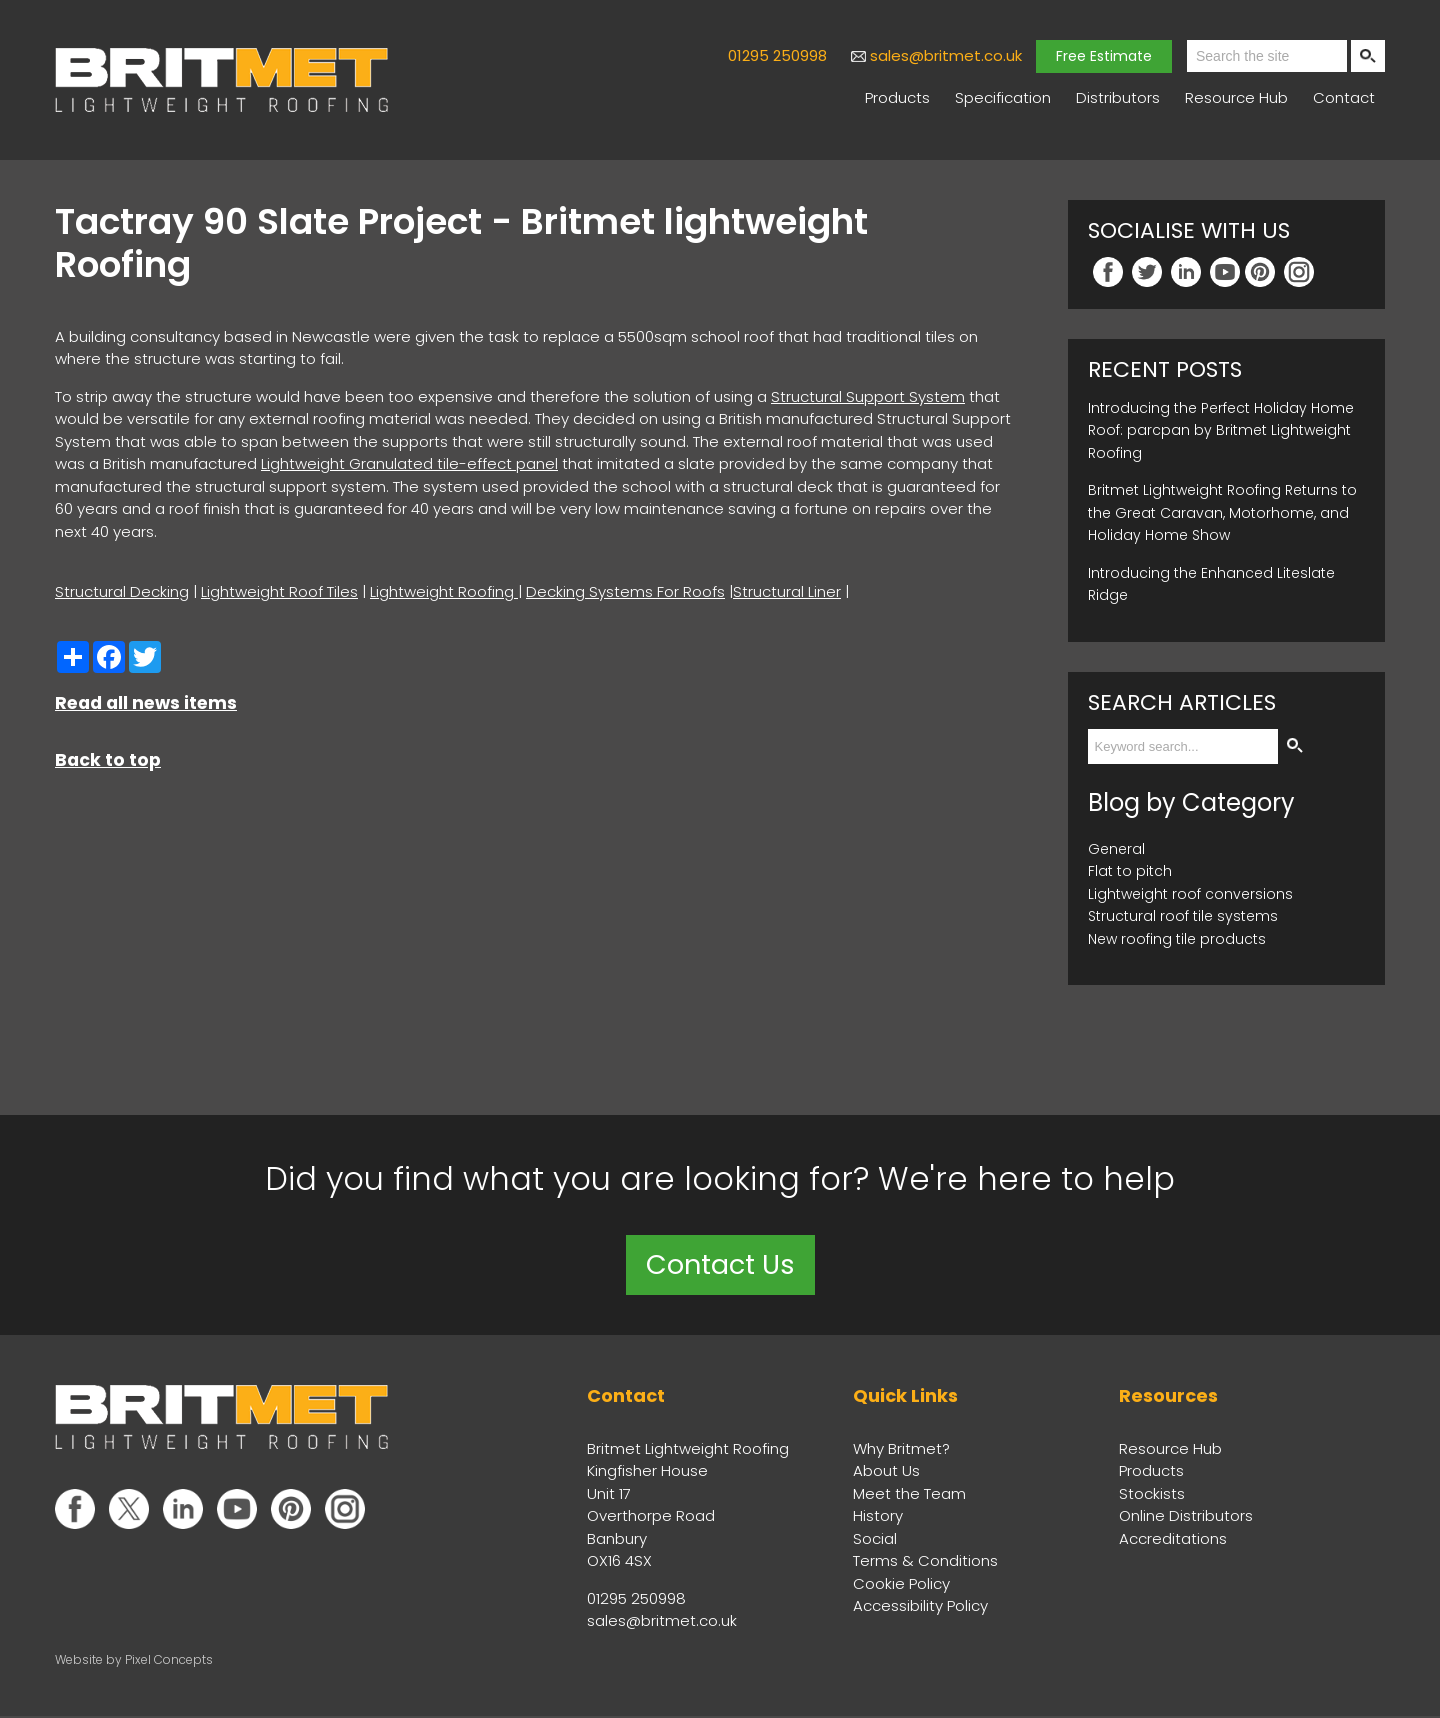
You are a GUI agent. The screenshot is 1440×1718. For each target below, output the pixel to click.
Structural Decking (122, 591)
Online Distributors (1186, 1517)
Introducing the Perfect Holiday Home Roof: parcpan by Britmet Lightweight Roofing (1221, 430)
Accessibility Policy (920, 1607)
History (878, 1517)
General (1116, 849)
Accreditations (1173, 1539)
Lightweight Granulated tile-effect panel (409, 463)
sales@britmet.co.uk (946, 55)
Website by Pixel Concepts (134, 1660)
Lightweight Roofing (444, 591)
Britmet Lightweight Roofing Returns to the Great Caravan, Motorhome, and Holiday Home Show (1222, 512)
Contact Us (720, 1265)
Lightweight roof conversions (1190, 894)
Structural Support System (868, 396)
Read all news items (146, 703)
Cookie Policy (901, 1584)
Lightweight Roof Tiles (279, 591)
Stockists (1152, 1494)
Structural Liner (787, 591)
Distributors (1118, 97)
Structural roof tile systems (1183, 916)
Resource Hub (1236, 97)
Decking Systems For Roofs (625, 591)
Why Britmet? (901, 1449)
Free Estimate (1104, 56)
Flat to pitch (1130, 871)
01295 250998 (777, 55)
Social (875, 1539)
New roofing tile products (1177, 939)
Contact (1344, 97)
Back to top (108, 760)
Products (897, 97)
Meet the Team (909, 1494)
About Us (886, 1472)
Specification (1003, 97)
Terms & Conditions (925, 1562)
